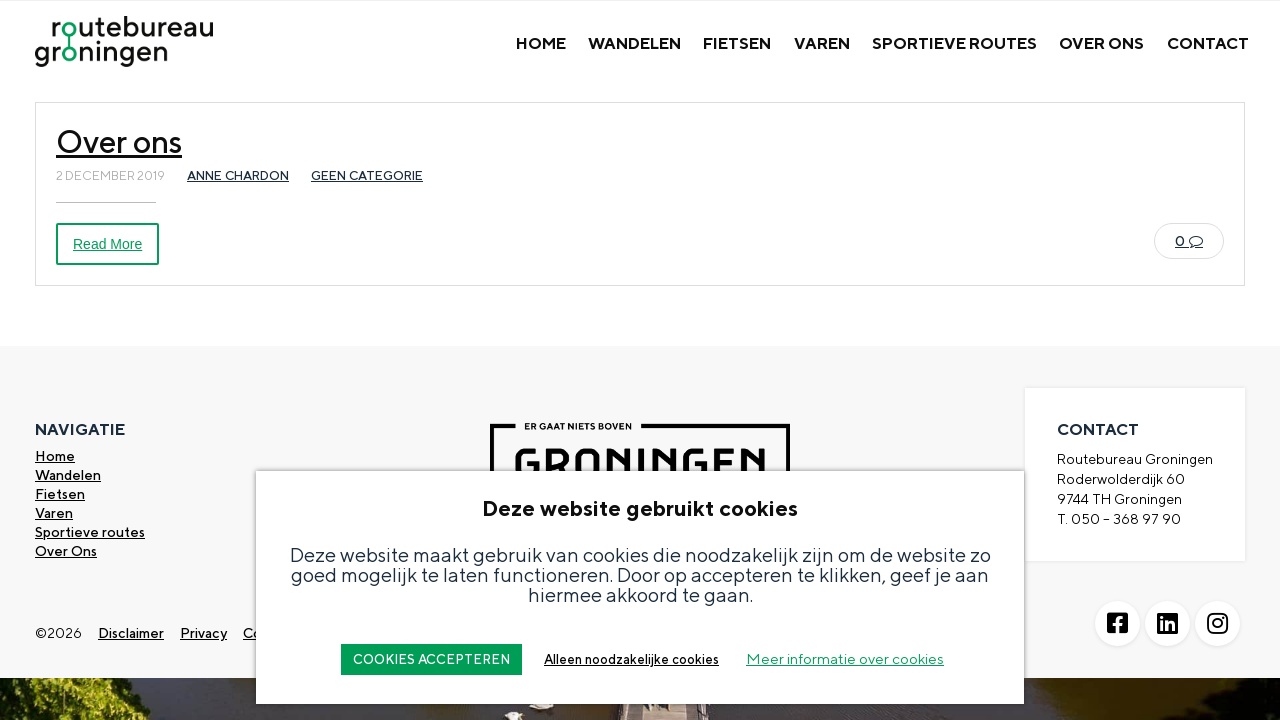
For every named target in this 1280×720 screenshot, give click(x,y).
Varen (822, 43)
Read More (107, 244)
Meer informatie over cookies (845, 658)
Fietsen (737, 43)
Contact (1208, 43)
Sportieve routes (90, 532)
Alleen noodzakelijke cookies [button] (631, 659)
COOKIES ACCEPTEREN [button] (431, 659)
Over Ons (1101, 43)
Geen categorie (367, 175)
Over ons (119, 141)
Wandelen (634, 43)
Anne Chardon (238, 175)
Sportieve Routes (954, 43)
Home (541, 43)
